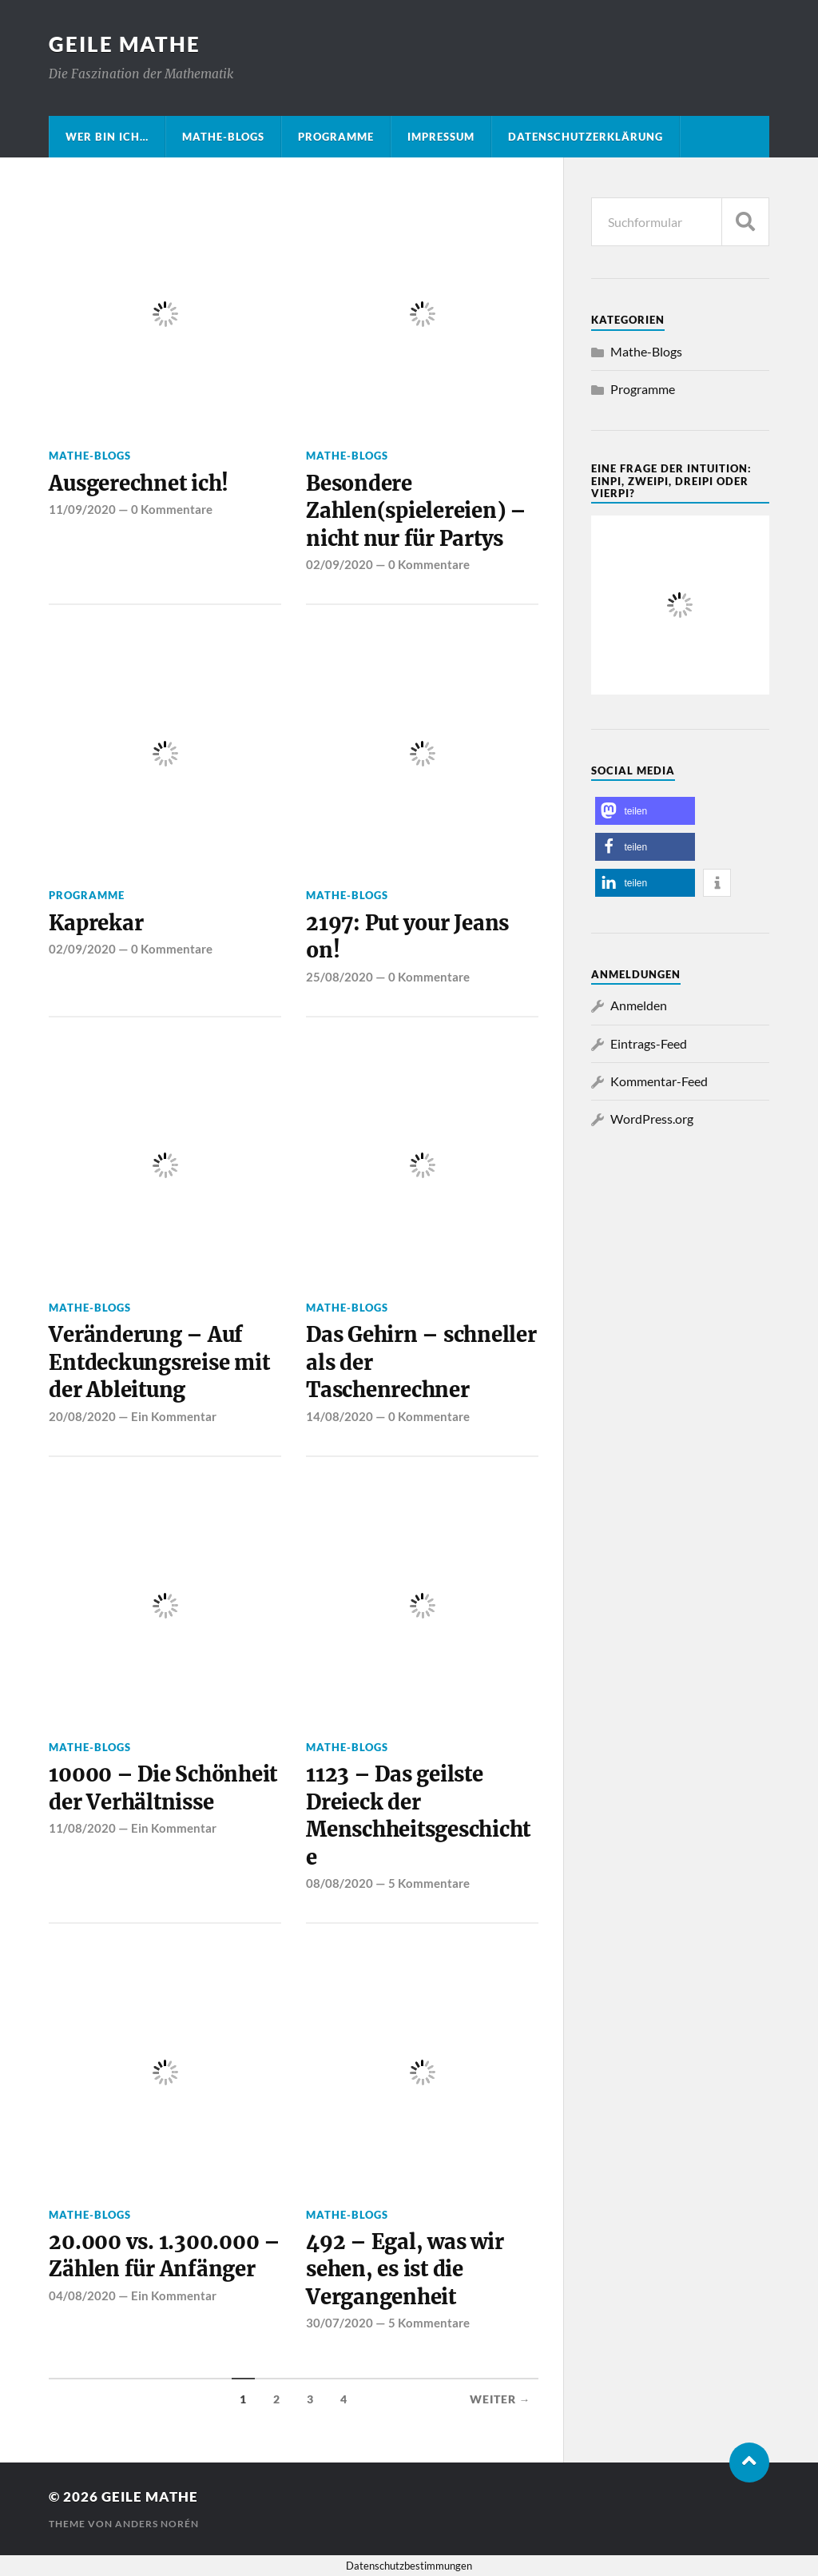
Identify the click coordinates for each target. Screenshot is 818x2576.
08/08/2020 (339, 1883)
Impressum (441, 136)
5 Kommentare (429, 1883)
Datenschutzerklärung (585, 136)
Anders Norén (157, 2524)
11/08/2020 (82, 1828)
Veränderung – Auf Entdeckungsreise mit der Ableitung (159, 1362)
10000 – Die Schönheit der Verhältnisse (163, 1788)
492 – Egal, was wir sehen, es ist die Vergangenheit (404, 2269)
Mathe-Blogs (223, 136)
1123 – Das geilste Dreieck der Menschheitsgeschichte (418, 1815)
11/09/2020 (82, 509)
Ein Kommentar (173, 1416)
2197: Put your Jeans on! (407, 936)
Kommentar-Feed (659, 1081)
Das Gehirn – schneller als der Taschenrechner (421, 1362)
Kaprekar (96, 923)
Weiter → (500, 2399)
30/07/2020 (339, 2322)
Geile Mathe (125, 44)
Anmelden (638, 1005)
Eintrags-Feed (648, 1043)
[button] (645, 811)
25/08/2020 (339, 976)
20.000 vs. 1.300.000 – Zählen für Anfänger (164, 2255)
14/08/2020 (339, 1416)
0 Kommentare (171, 509)
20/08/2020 (82, 1416)
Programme (336, 136)
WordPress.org (651, 1118)
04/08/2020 (82, 2295)
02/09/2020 (339, 564)
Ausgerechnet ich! (138, 483)
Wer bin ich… (107, 136)
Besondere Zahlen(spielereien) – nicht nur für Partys (416, 511)
